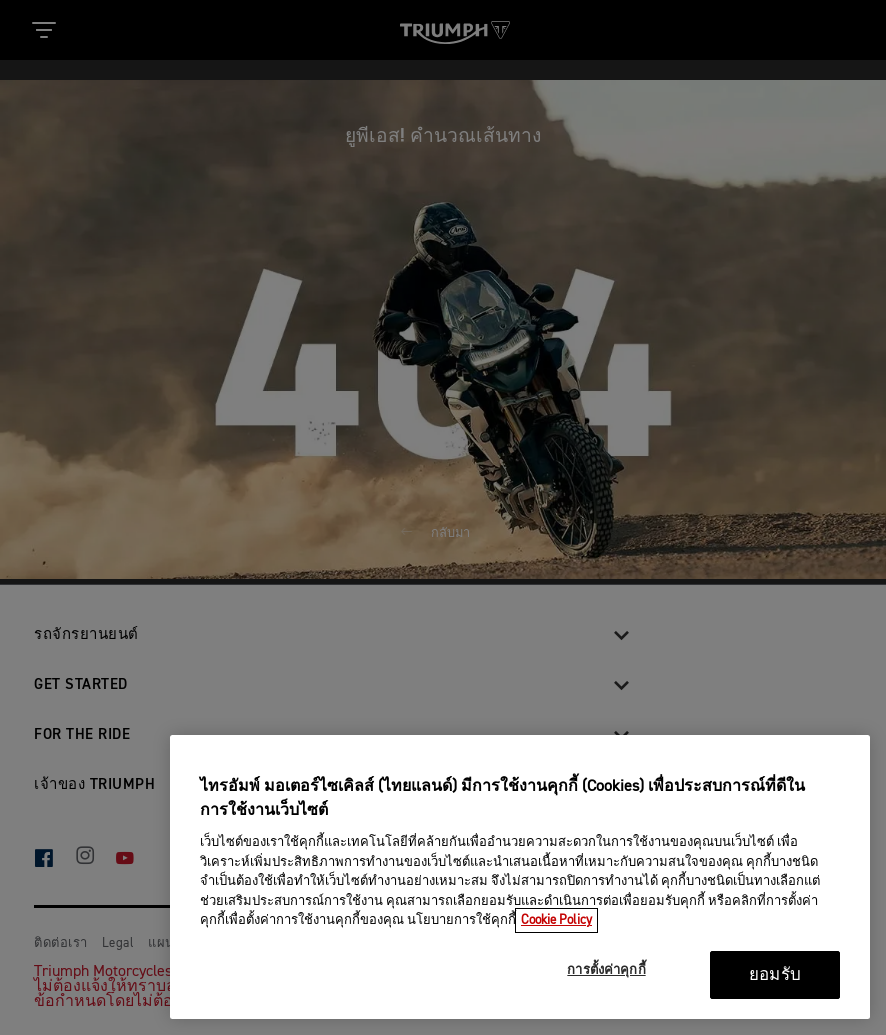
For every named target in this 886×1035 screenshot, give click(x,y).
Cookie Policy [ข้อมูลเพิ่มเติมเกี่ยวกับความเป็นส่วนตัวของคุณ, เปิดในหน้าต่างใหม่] (556, 920)
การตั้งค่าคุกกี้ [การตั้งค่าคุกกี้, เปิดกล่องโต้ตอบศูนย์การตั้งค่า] (606, 970)
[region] (520, 877)
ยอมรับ (775, 975)
